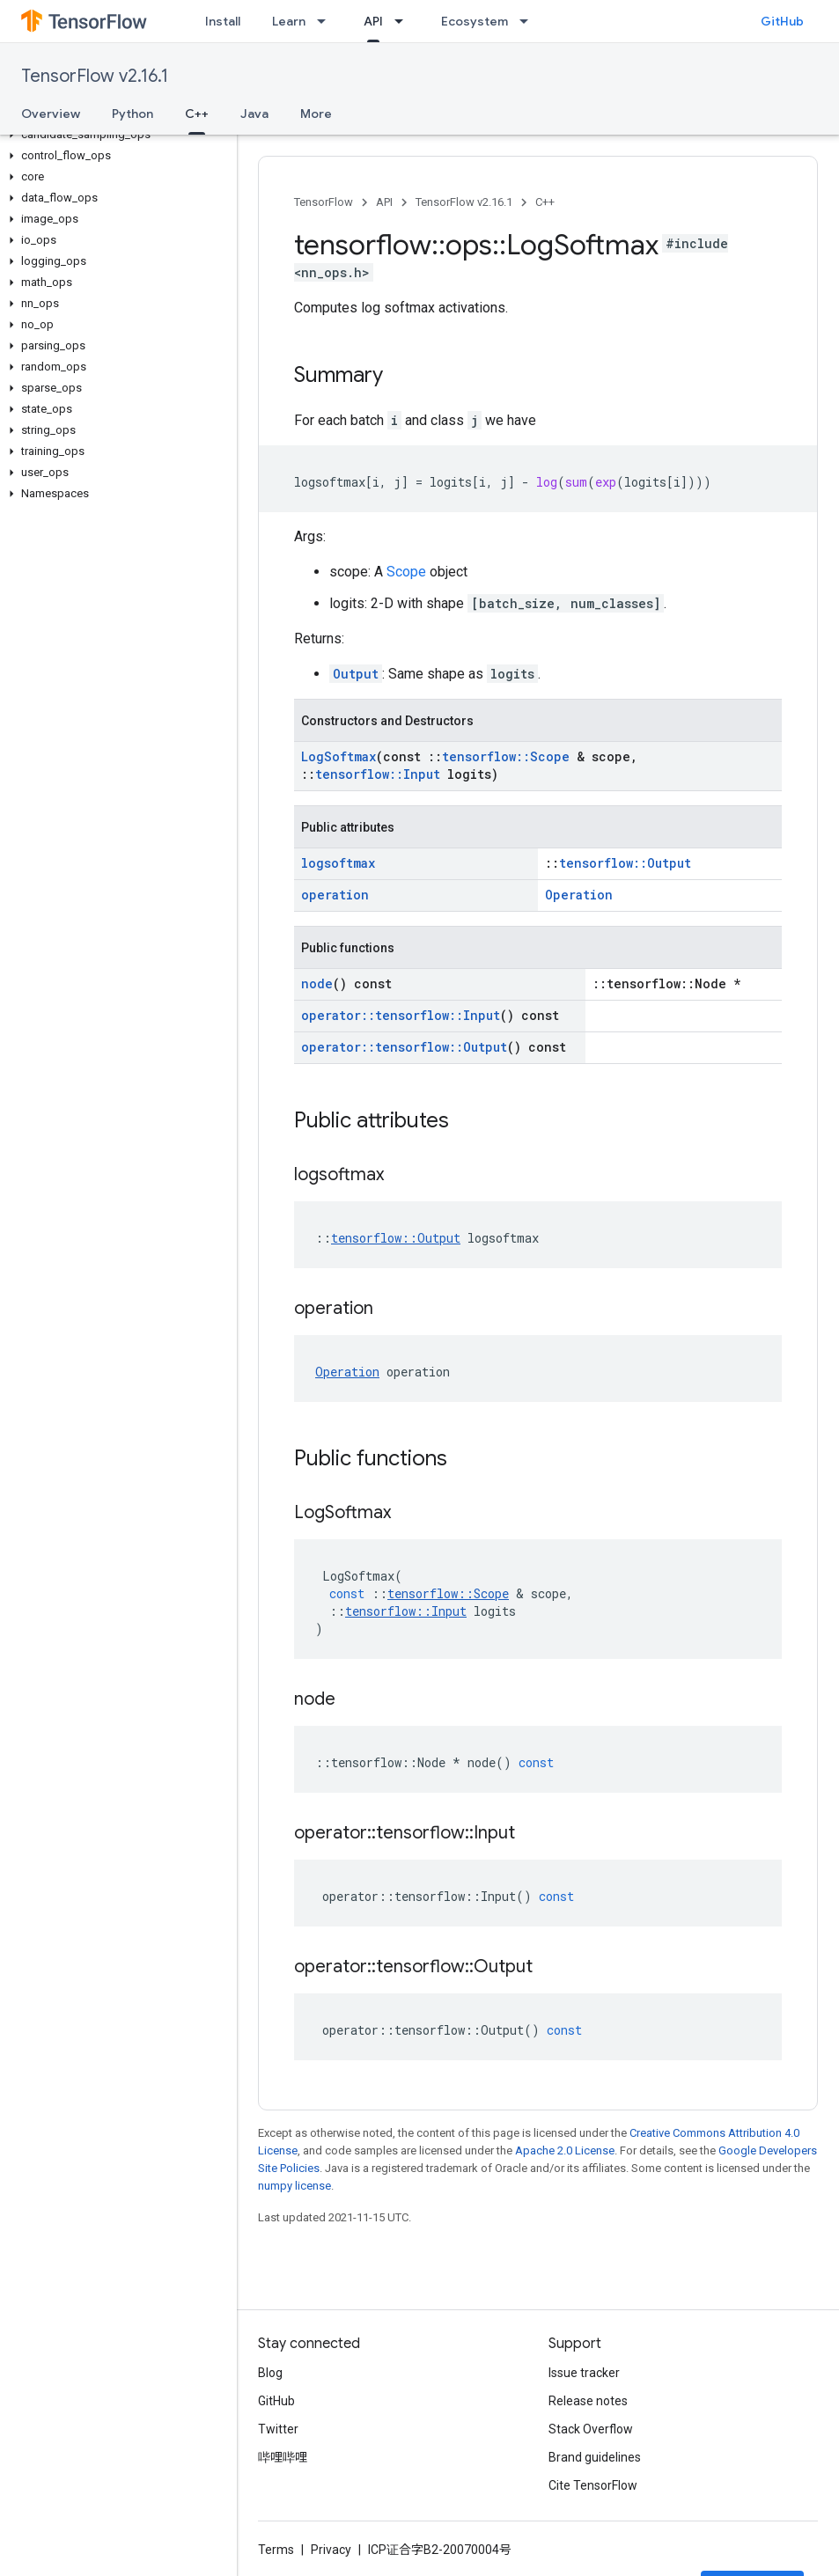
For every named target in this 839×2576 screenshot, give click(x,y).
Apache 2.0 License (565, 2150)
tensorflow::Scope (506, 756)
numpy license (294, 2185)
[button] (115, 134)
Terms (276, 2550)
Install (222, 21)
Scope (406, 571)
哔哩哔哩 (282, 2457)
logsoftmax (338, 863)
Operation (579, 894)
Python (132, 113)
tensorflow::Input (377, 774)
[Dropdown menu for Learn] (326, 21)
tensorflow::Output (625, 863)
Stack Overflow (590, 2429)
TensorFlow (323, 202)
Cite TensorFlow (592, 2485)
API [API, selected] (373, 21)
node (317, 983)
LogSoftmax (338, 756)
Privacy (331, 2550)
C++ (545, 202)
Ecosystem (474, 21)
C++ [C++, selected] (197, 113)
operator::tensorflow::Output (404, 1046)
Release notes (588, 2401)
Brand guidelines (594, 2457)
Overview (50, 113)
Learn (288, 21)
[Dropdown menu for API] (404, 21)
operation (335, 894)
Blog (270, 2373)
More (316, 113)
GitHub (782, 21)
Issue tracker (584, 2373)
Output (356, 673)
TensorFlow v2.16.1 (94, 76)
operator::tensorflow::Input (400, 1015)
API (384, 202)
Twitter (278, 2429)
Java (254, 113)
